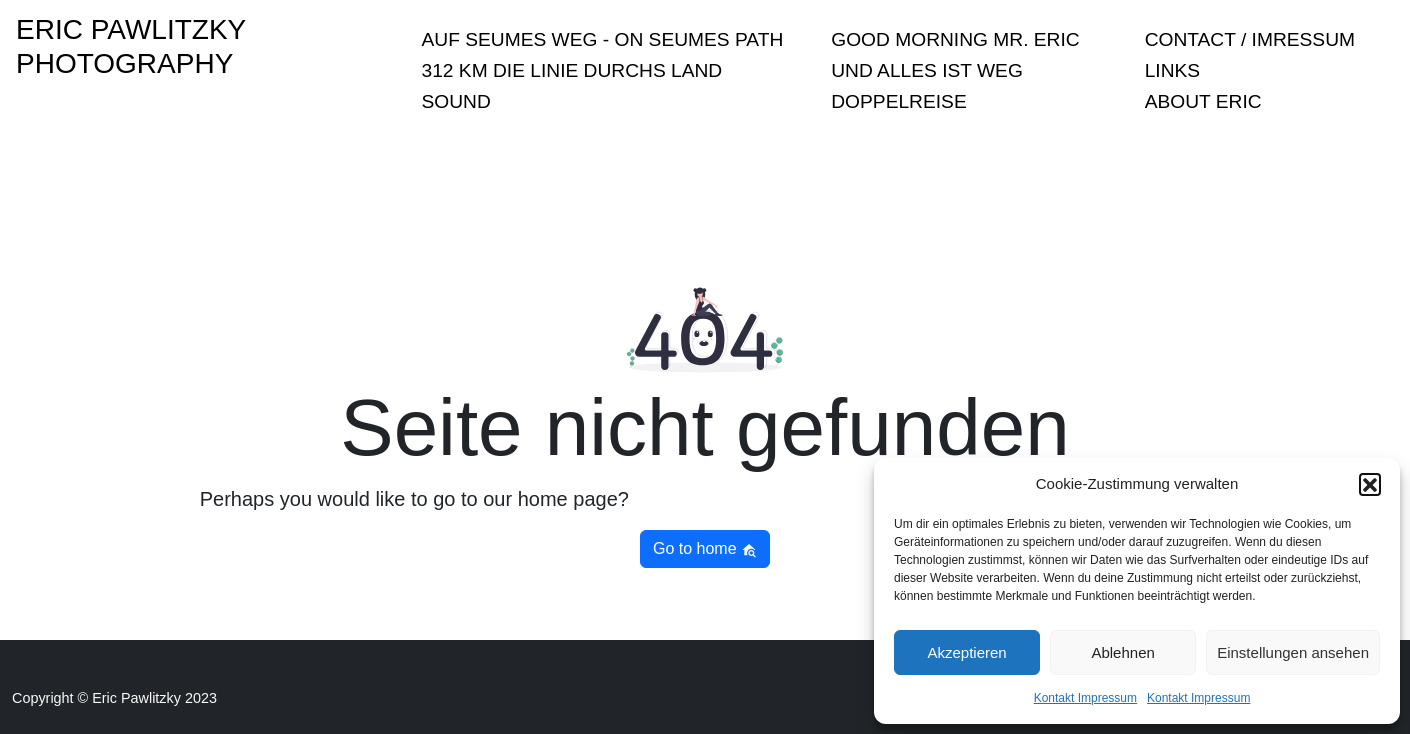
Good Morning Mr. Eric (955, 39)
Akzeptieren (966, 652)
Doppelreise (898, 101)
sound (456, 101)
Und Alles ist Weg (927, 70)
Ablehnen (1122, 652)
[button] (1370, 484)
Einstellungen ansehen (1293, 652)
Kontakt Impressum (1085, 698)
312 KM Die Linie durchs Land (572, 70)
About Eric (1203, 101)
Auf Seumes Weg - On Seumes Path (603, 39)
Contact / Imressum (1250, 39)
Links (1172, 70)
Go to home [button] (705, 549)
